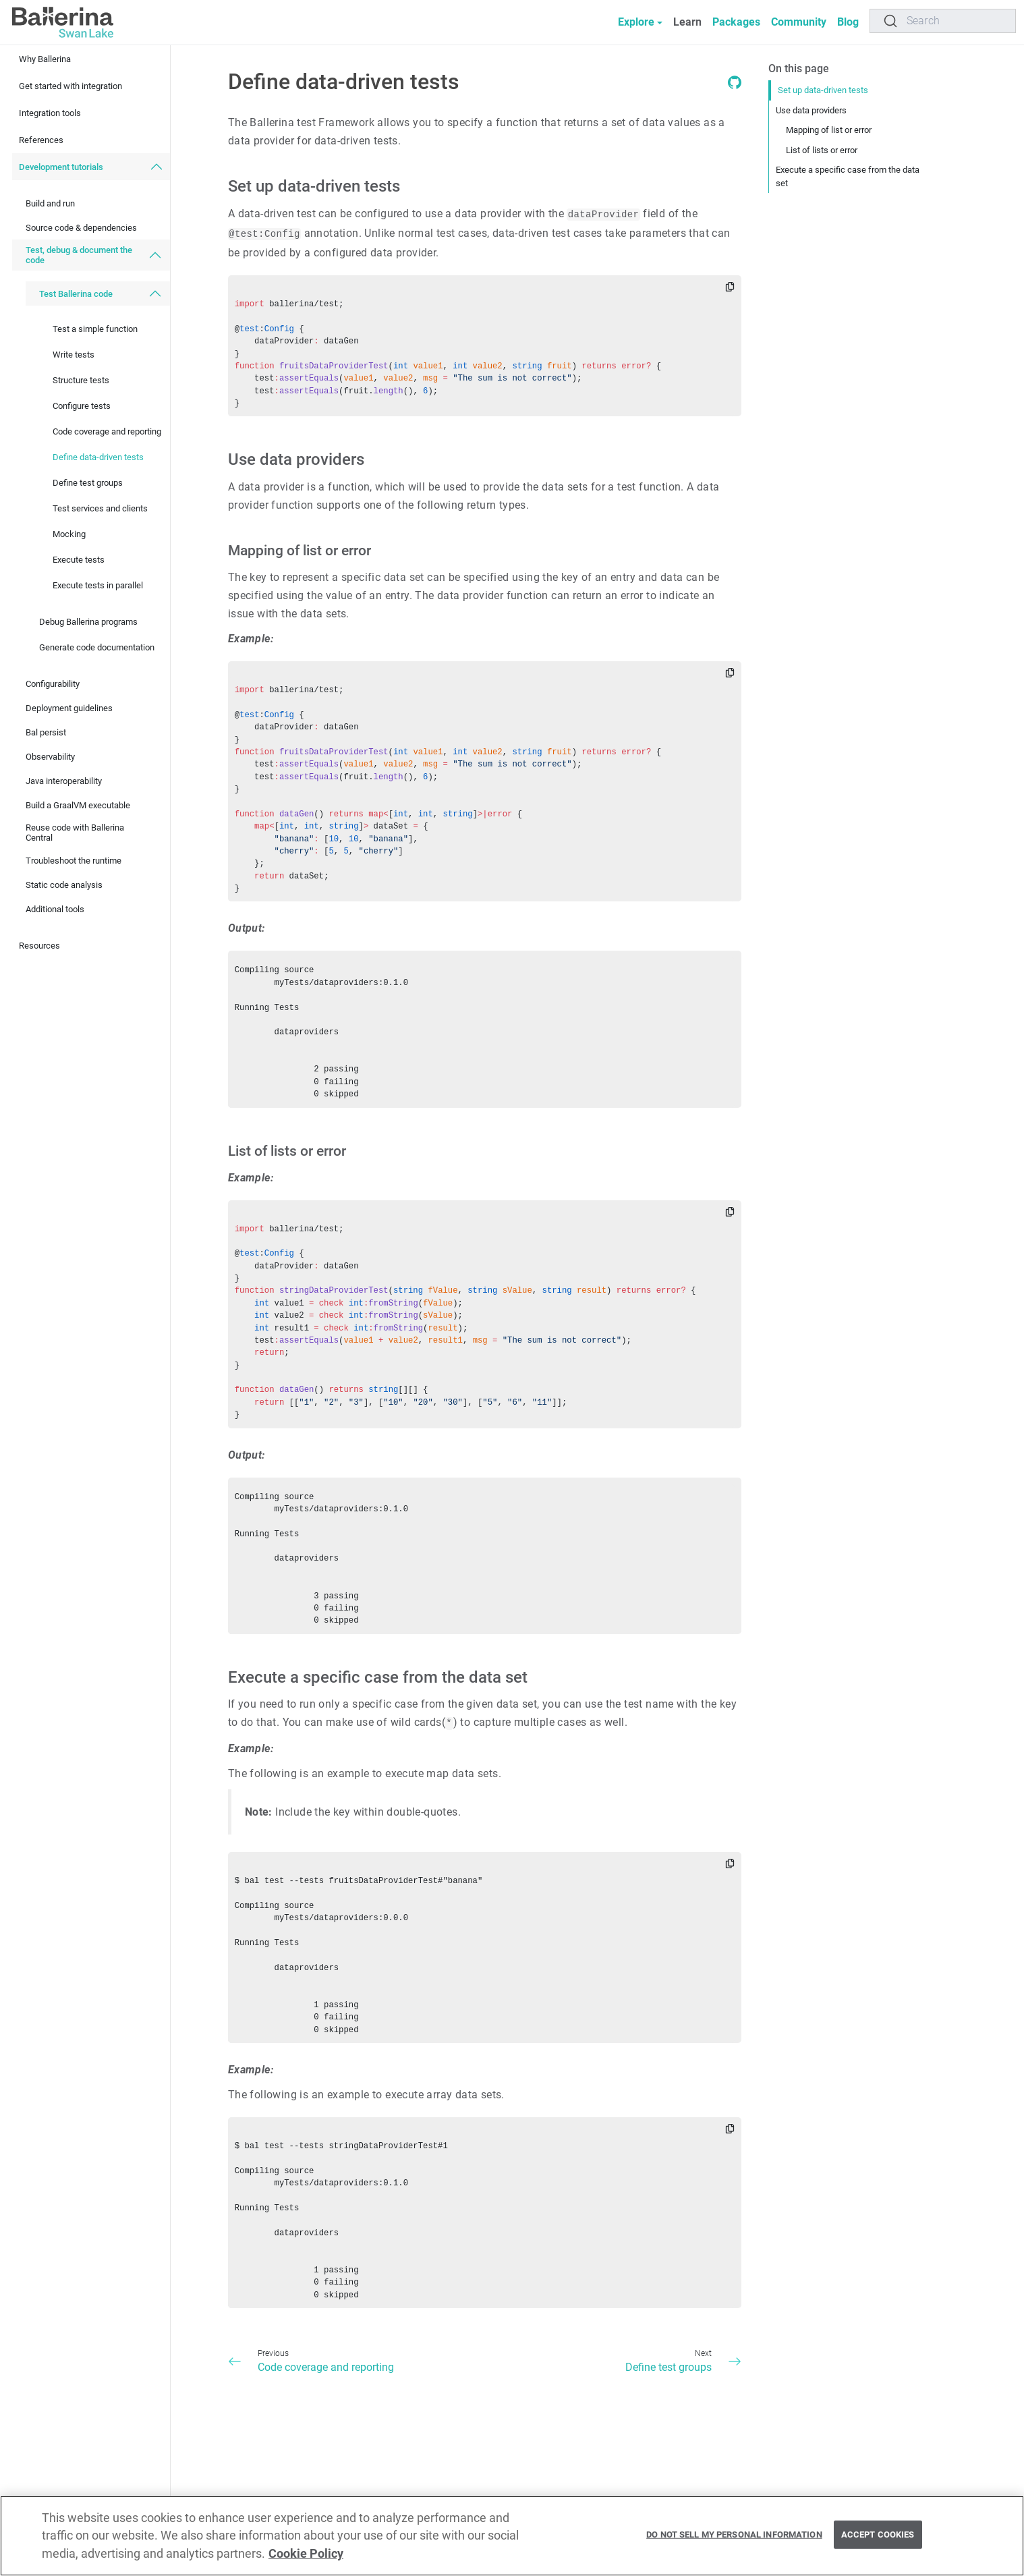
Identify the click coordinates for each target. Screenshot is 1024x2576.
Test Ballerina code (76, 294)
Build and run (50, 203)
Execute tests (79, 560)
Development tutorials (61, 167)
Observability (50, 757)
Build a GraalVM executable (78, 805)
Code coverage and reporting (107, 431)
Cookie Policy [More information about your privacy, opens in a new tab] (305, 2560)
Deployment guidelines (69, 708)
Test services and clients (100, 508)
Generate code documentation (96, 647)
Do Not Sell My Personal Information (734, 2542)
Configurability (53, 684)
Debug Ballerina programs (88, 622)
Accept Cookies (878, 2542)
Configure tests (82, 406)
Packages (736, 22)
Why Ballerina (45, 59)
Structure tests (81, 380)
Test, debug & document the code (79, 255)
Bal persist (46, 732)
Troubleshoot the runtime (73, 861)
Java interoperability (64, 781)
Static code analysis (64, 885)
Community (798, 22)
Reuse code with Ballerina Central (75, 832)
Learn (687, 22)
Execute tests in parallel (98, 585)
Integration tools (50, 113)
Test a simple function (95, 329)
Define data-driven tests (98, 457)
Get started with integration (70, 86)
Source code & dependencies (81, 228)
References (41, 140)
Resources (39, 946)
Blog (848, 22)
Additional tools (55, 909)
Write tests (73, 354)
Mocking (69, 534)
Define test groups (88, 483)
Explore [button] (636, 22)
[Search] (943, 21)
